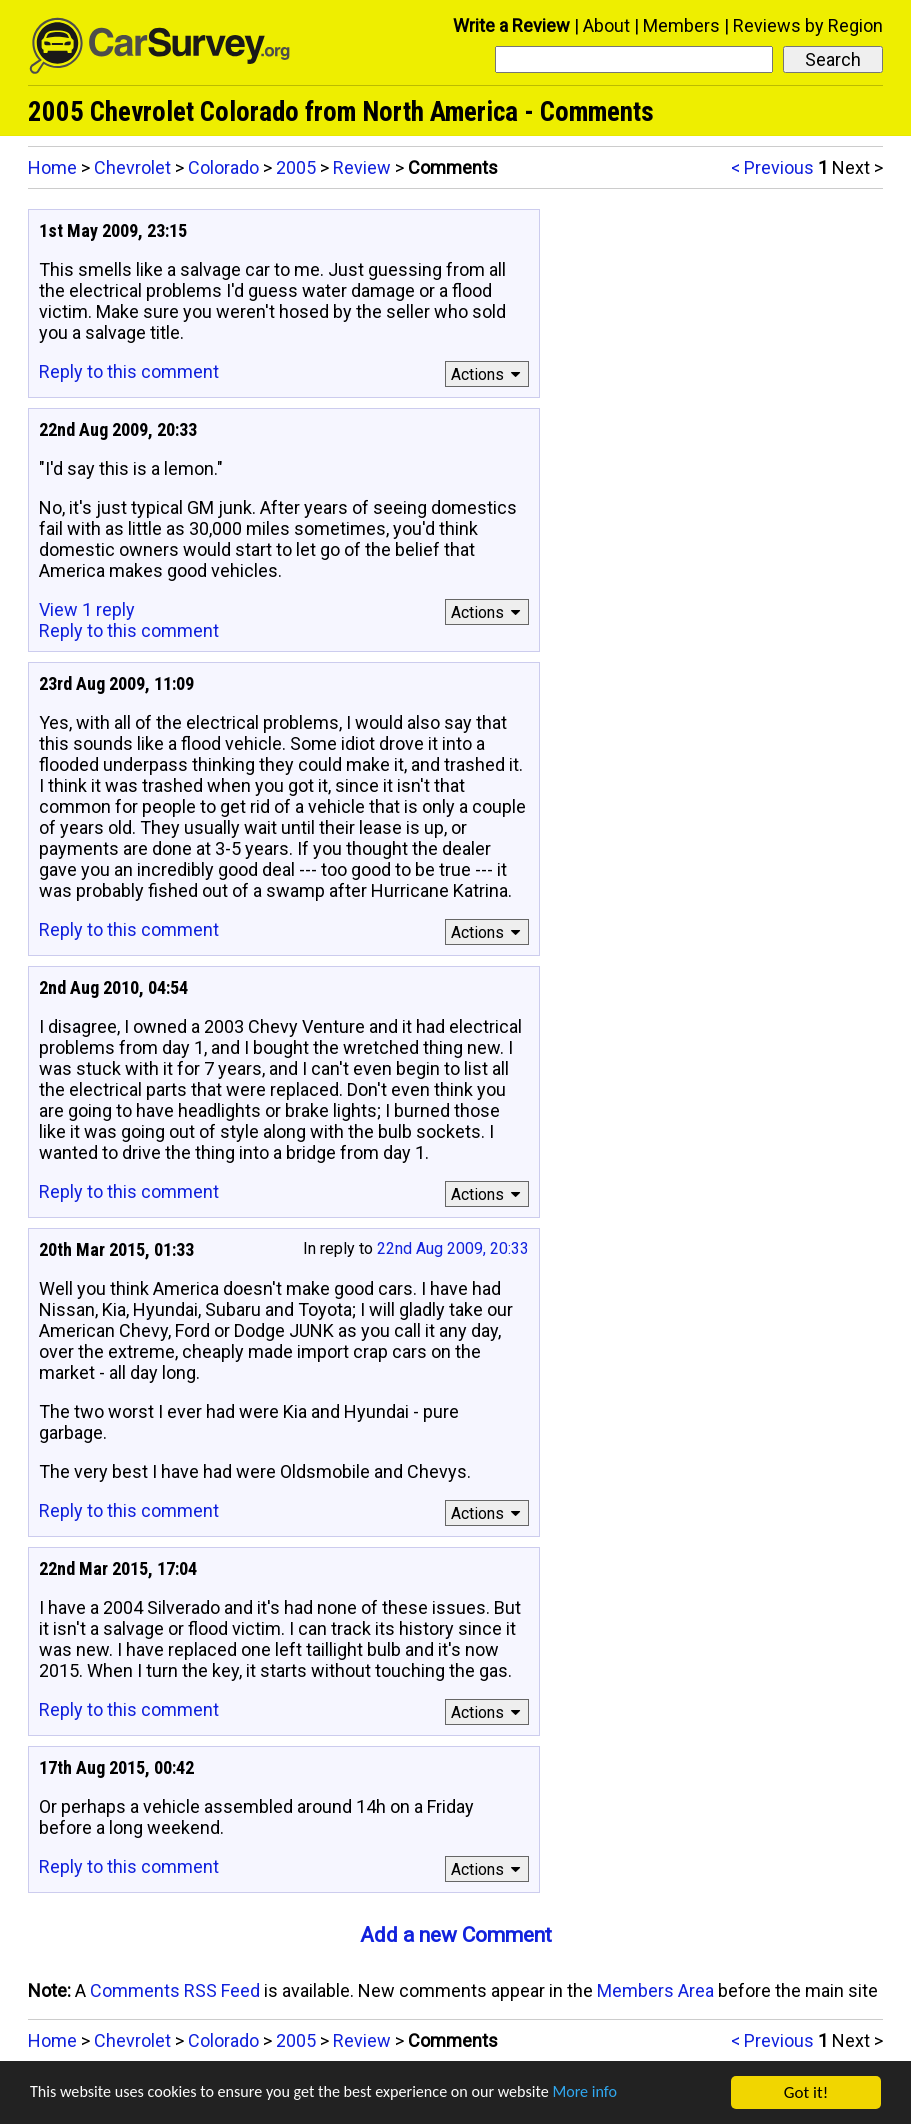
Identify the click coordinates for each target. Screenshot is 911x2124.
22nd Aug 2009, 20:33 (453, 1248)
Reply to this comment (129, 371)
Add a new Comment (456, 1935)
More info (615, 2094)
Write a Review (511, 25)
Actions (488, 374)
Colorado (223, 167)
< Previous (772, 167)
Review (362, 167)
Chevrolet (132, 167)
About (606, 25)
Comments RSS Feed (175, 1990)
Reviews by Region (808, 25)
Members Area (655, 1990)
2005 (296, 167)
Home (52, 167)
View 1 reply (87, 609)
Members (681, 25)
